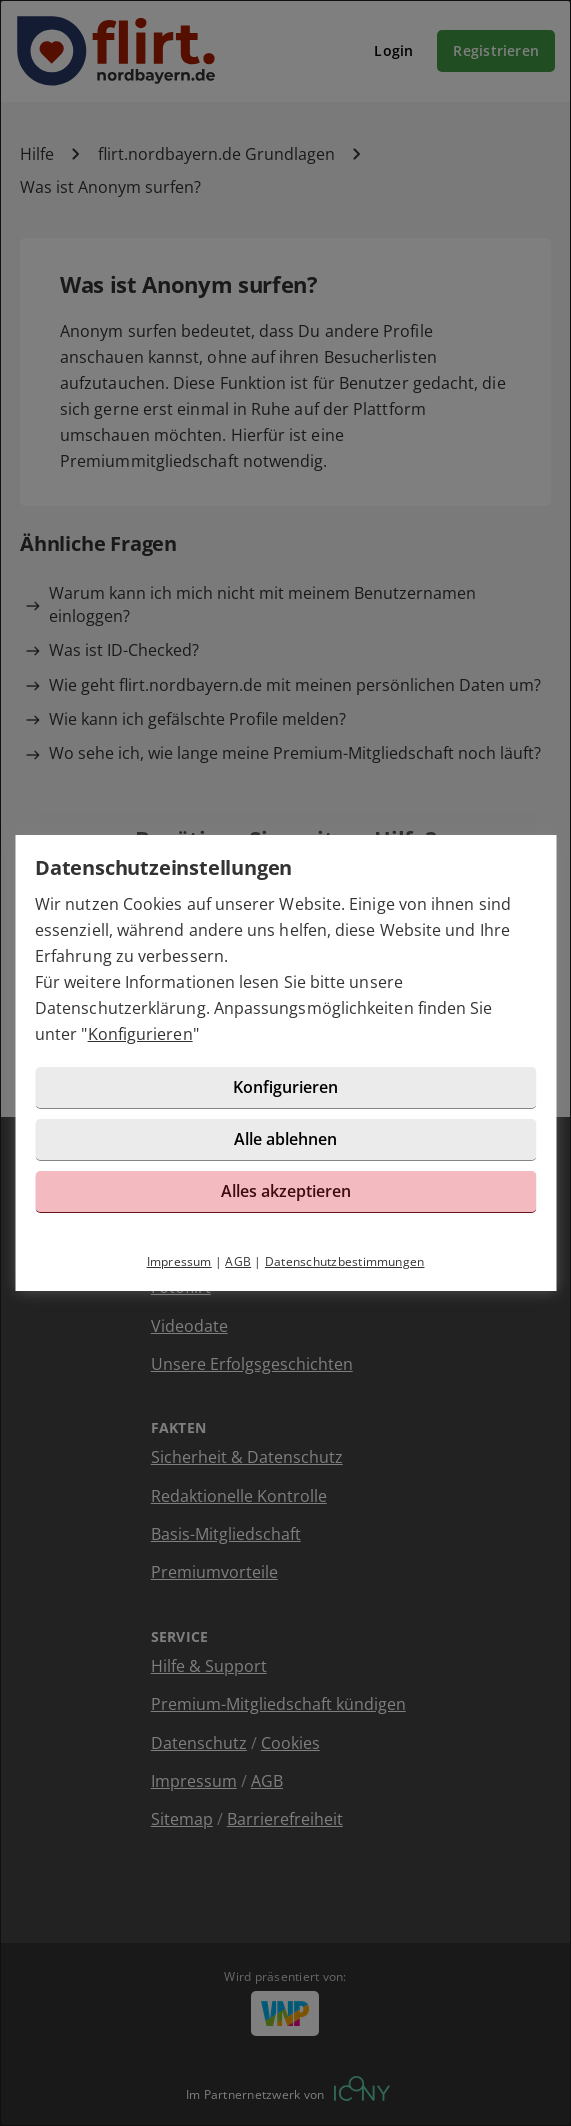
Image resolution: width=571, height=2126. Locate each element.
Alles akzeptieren (286, 1191)
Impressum (179, 1261)
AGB (238, 1261)
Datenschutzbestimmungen (345, 1261)
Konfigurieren (140, 1034)
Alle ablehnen (285, 1139)
